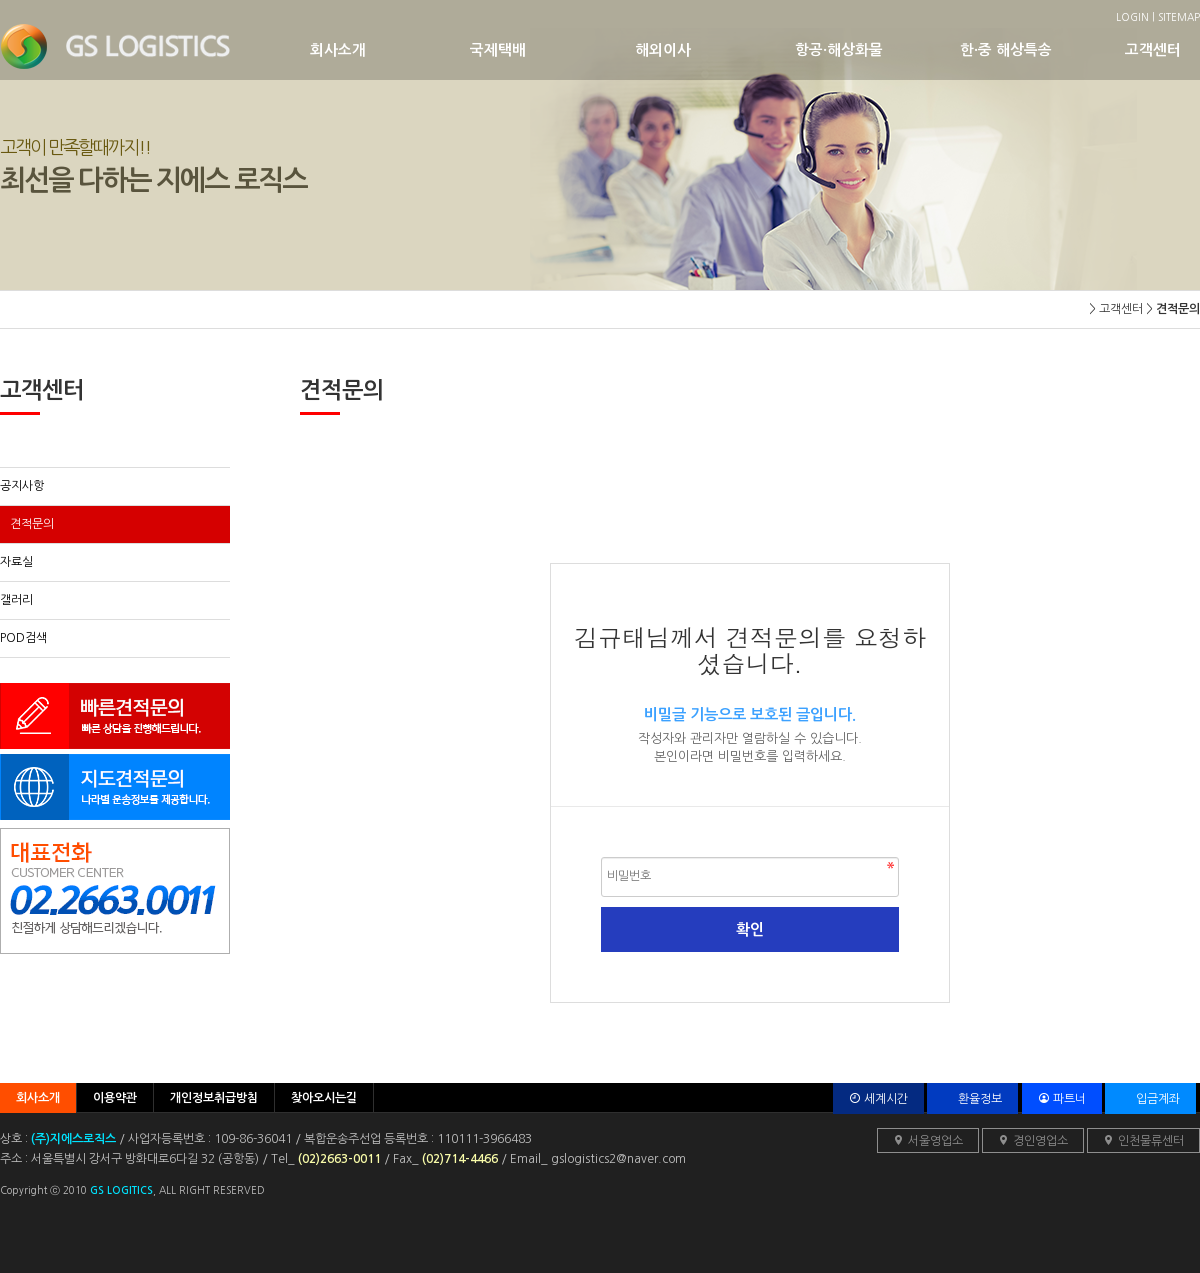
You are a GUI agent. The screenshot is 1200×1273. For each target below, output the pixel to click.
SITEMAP (1179, 17)
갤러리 (16, 600)
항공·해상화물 (877, 49)
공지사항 (22, 486)
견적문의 (32, 524)
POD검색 (23, 638)
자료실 (16, 562)
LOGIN (1132, 17)
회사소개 (390, 49)
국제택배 (552, 49)
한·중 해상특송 (1042, 49)
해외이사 (715, 49)
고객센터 (1160, 49)
